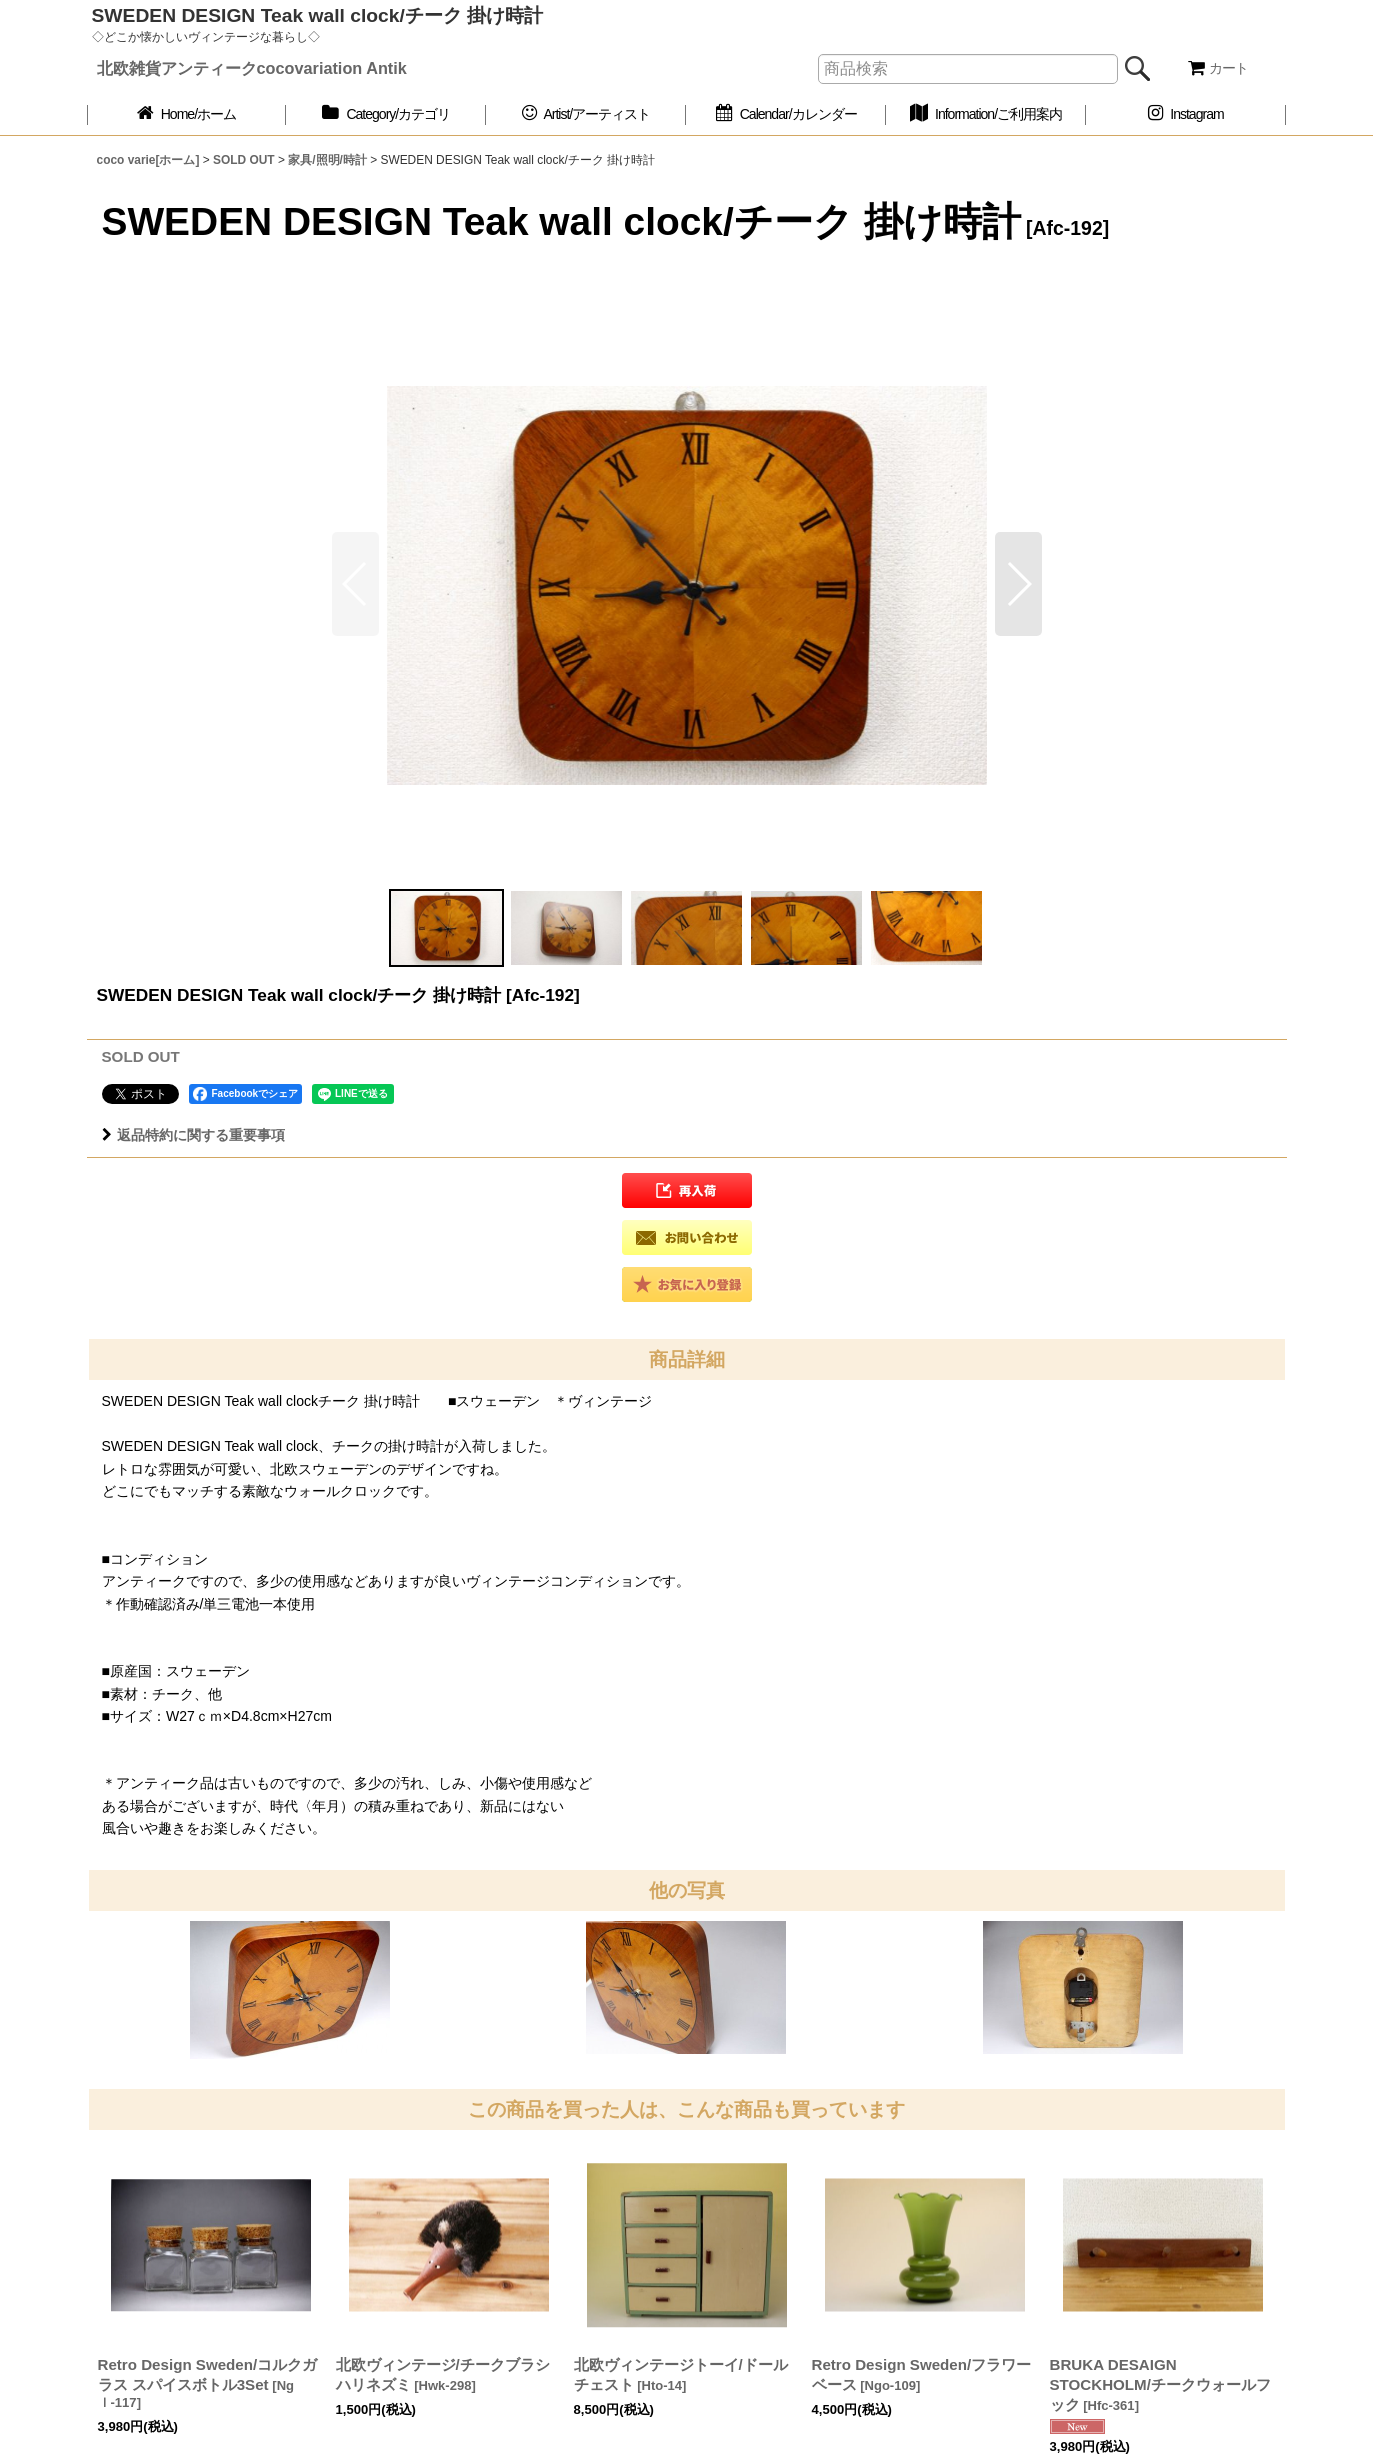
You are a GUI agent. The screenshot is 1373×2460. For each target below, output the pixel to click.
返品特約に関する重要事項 (193, 1135)
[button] (1018, 584)
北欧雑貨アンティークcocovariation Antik (252, 68)
